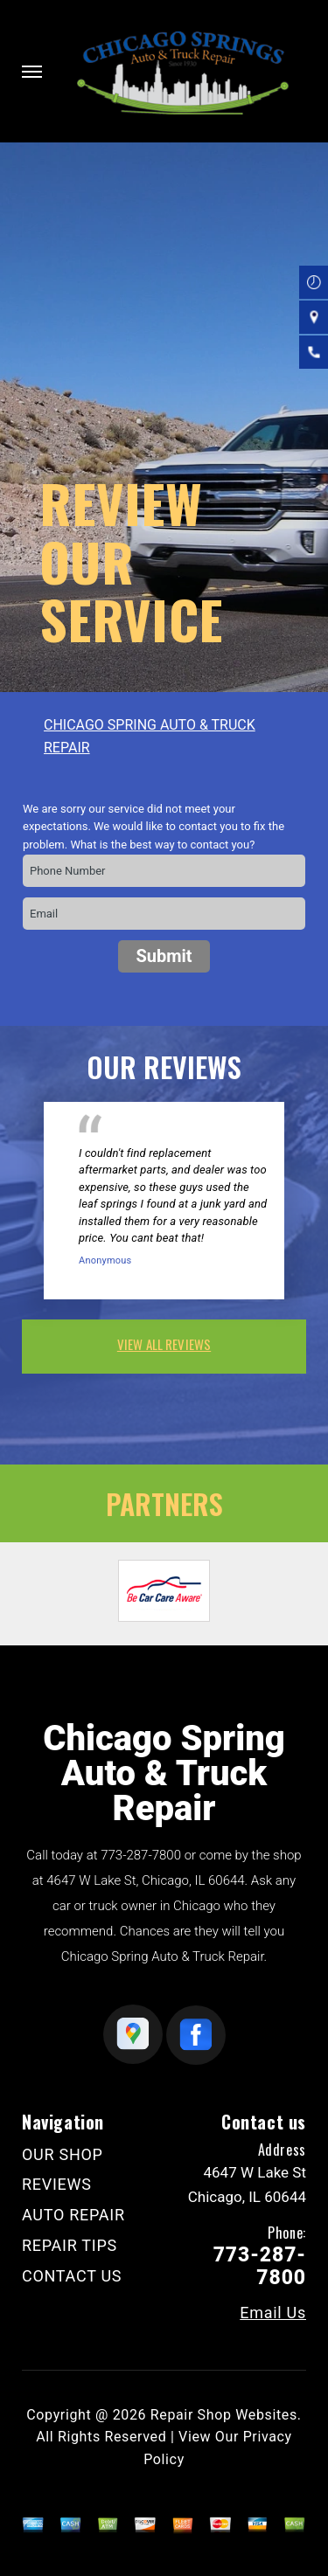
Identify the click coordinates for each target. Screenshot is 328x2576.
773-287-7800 (141, 1855)
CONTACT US (72, 2276)
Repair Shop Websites (223, 2414)
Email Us (273, 2313)
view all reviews (164, 1344)
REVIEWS (57, 2184)
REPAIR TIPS (69, 2245)
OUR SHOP (62, 2154)
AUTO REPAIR (73, 2215)
